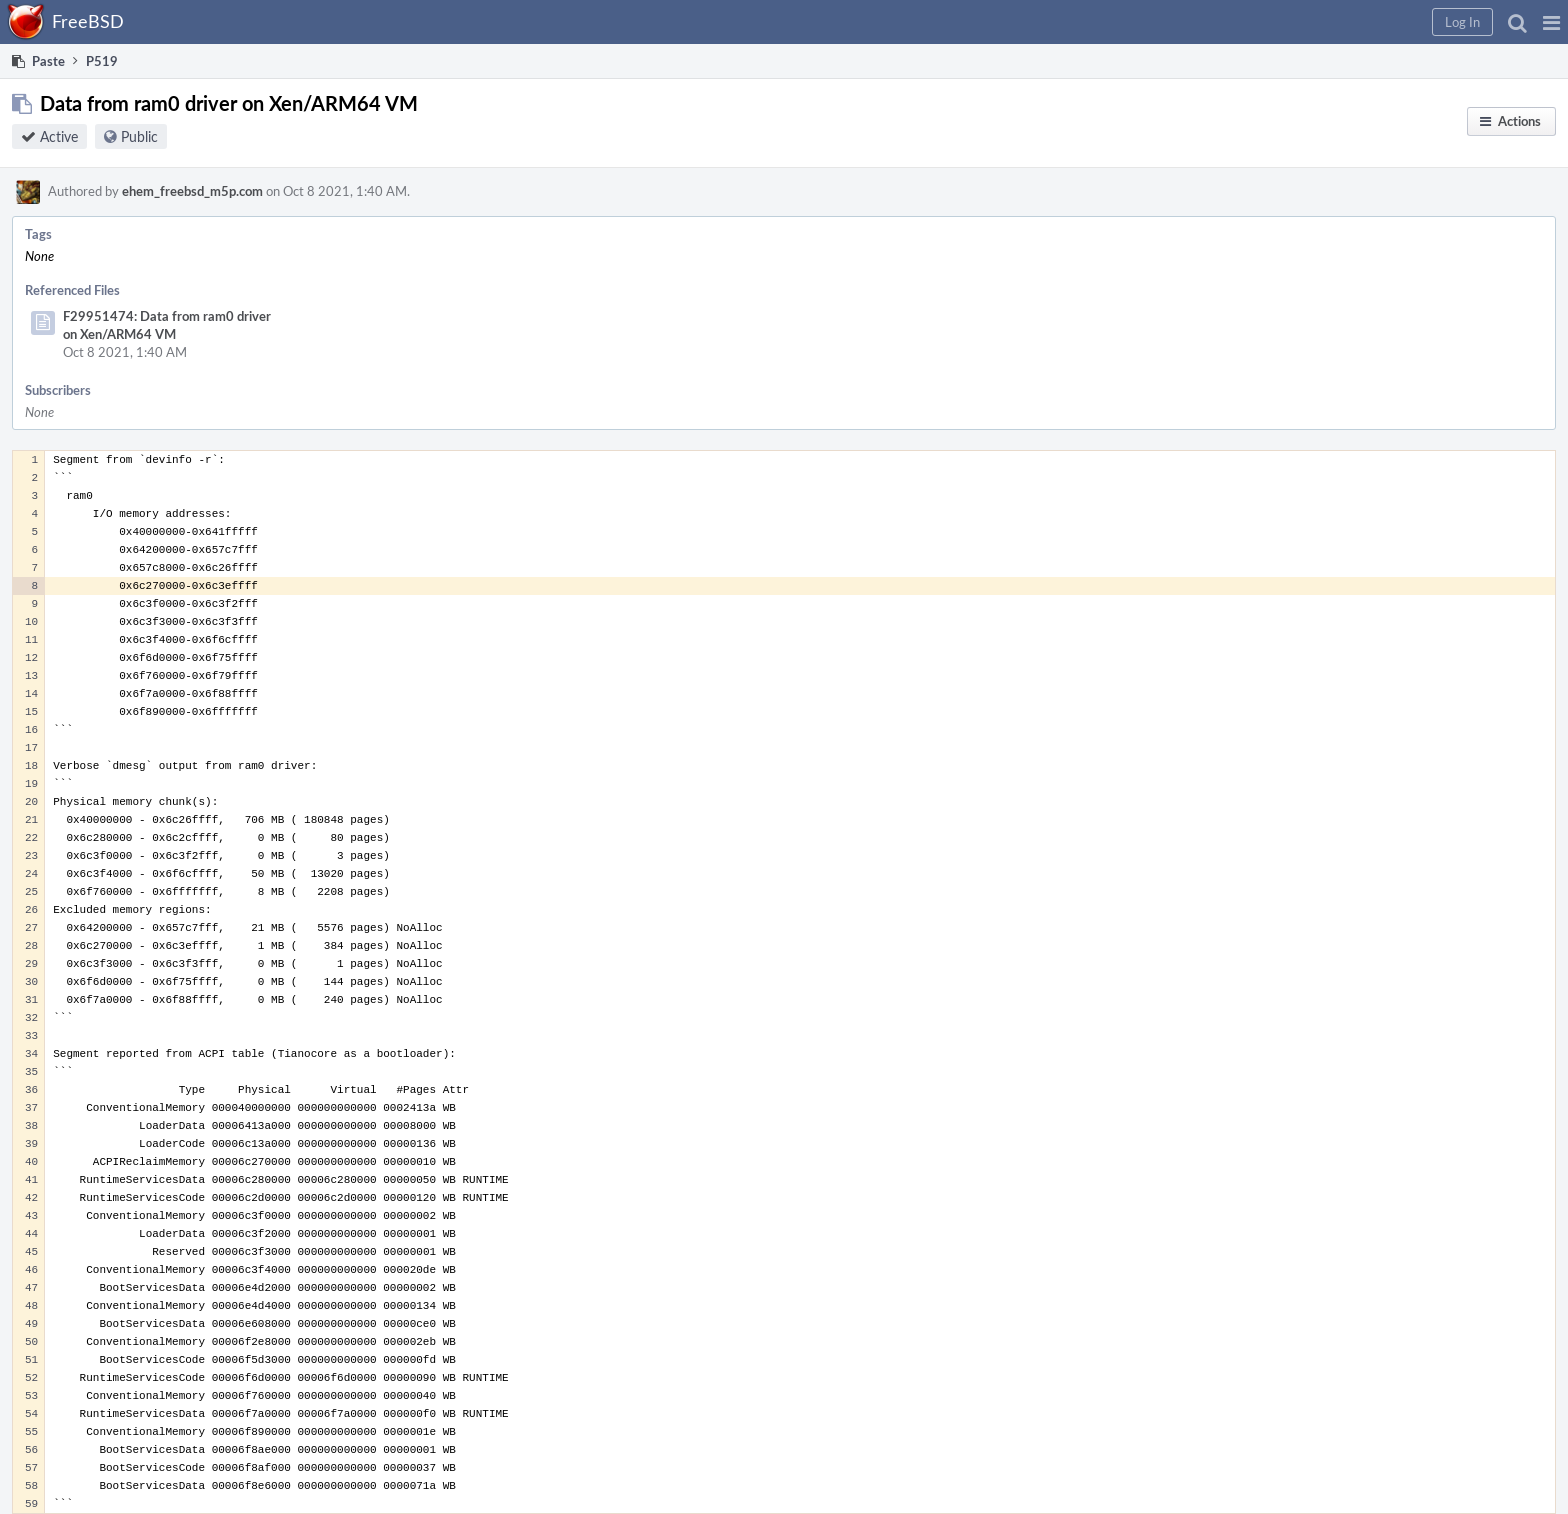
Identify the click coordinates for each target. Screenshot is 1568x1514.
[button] (1551, 22)
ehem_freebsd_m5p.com (192, 191)
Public (139, 136)
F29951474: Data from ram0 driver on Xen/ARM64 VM (167, 325)
